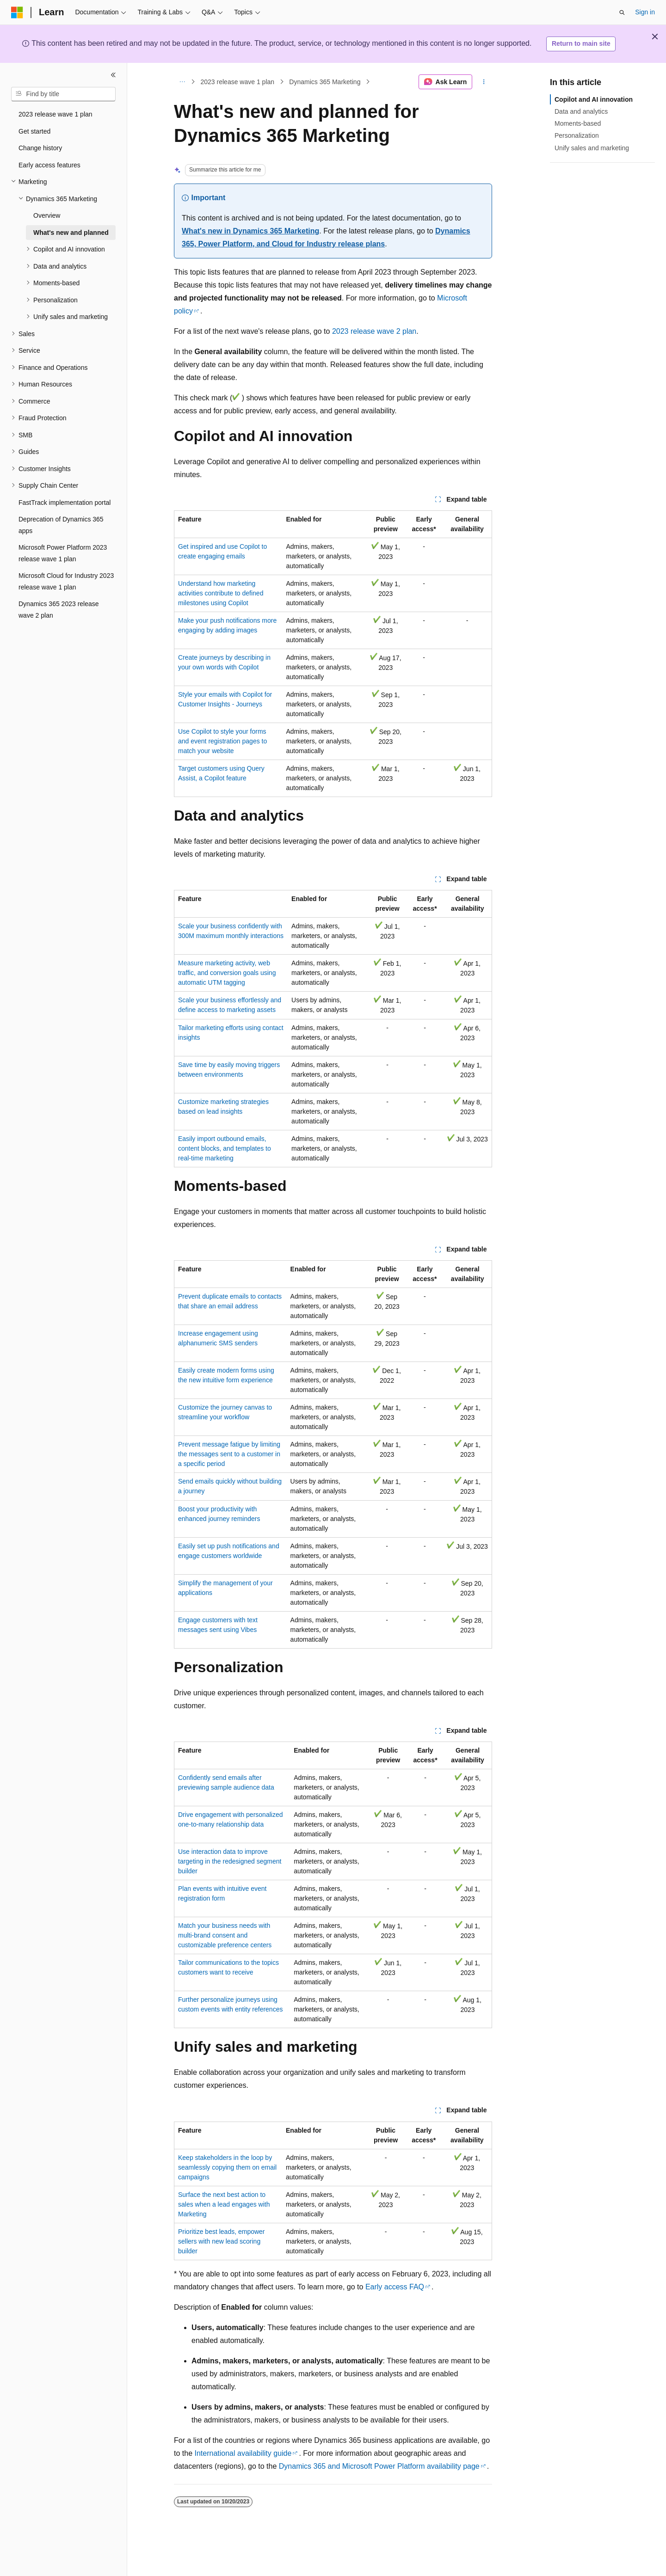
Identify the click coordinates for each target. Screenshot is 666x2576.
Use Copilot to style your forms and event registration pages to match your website (222, 741)
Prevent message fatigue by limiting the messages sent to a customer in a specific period (229, 1454)
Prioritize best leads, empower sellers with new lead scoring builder (221, 2241)
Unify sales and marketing (592, 148)
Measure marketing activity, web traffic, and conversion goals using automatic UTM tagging (227, 972)
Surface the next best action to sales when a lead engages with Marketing (224, 2204)
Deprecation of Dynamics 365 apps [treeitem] (61, 524)
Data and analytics (581, 111)
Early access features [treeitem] (49, 165)
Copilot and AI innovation (594, 99)
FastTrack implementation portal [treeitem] (64, 502)
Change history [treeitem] (40, 148)
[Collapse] (113, 75)
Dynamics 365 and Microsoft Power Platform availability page (379, 2466)
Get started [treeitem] (34, 131)
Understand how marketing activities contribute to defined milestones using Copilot (220, 593)
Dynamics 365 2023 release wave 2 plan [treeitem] (58, 609)
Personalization (577, 135)
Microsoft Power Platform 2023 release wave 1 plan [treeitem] (62, 553)
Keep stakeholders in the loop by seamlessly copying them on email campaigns (227, 2167)
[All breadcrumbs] (182, 81)
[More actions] (484, 81)
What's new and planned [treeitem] (71, 232)
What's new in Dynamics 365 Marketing (250, 231)
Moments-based (578, 123)
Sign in (645, 12)
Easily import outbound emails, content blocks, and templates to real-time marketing (224, 1148)
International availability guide (242, 2453)
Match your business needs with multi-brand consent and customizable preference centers (224, 1935)
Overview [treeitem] (46, 215)
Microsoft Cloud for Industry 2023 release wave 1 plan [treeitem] (66, 581)
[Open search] (622, 12)
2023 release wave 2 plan (374, 331)
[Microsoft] (17, 12)
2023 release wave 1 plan (238, 82)
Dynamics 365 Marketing (324, 82)
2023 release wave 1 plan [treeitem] (55, 114)
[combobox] (63, 94)
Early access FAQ (394, 2287)
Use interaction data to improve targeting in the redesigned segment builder (229, 1861)
